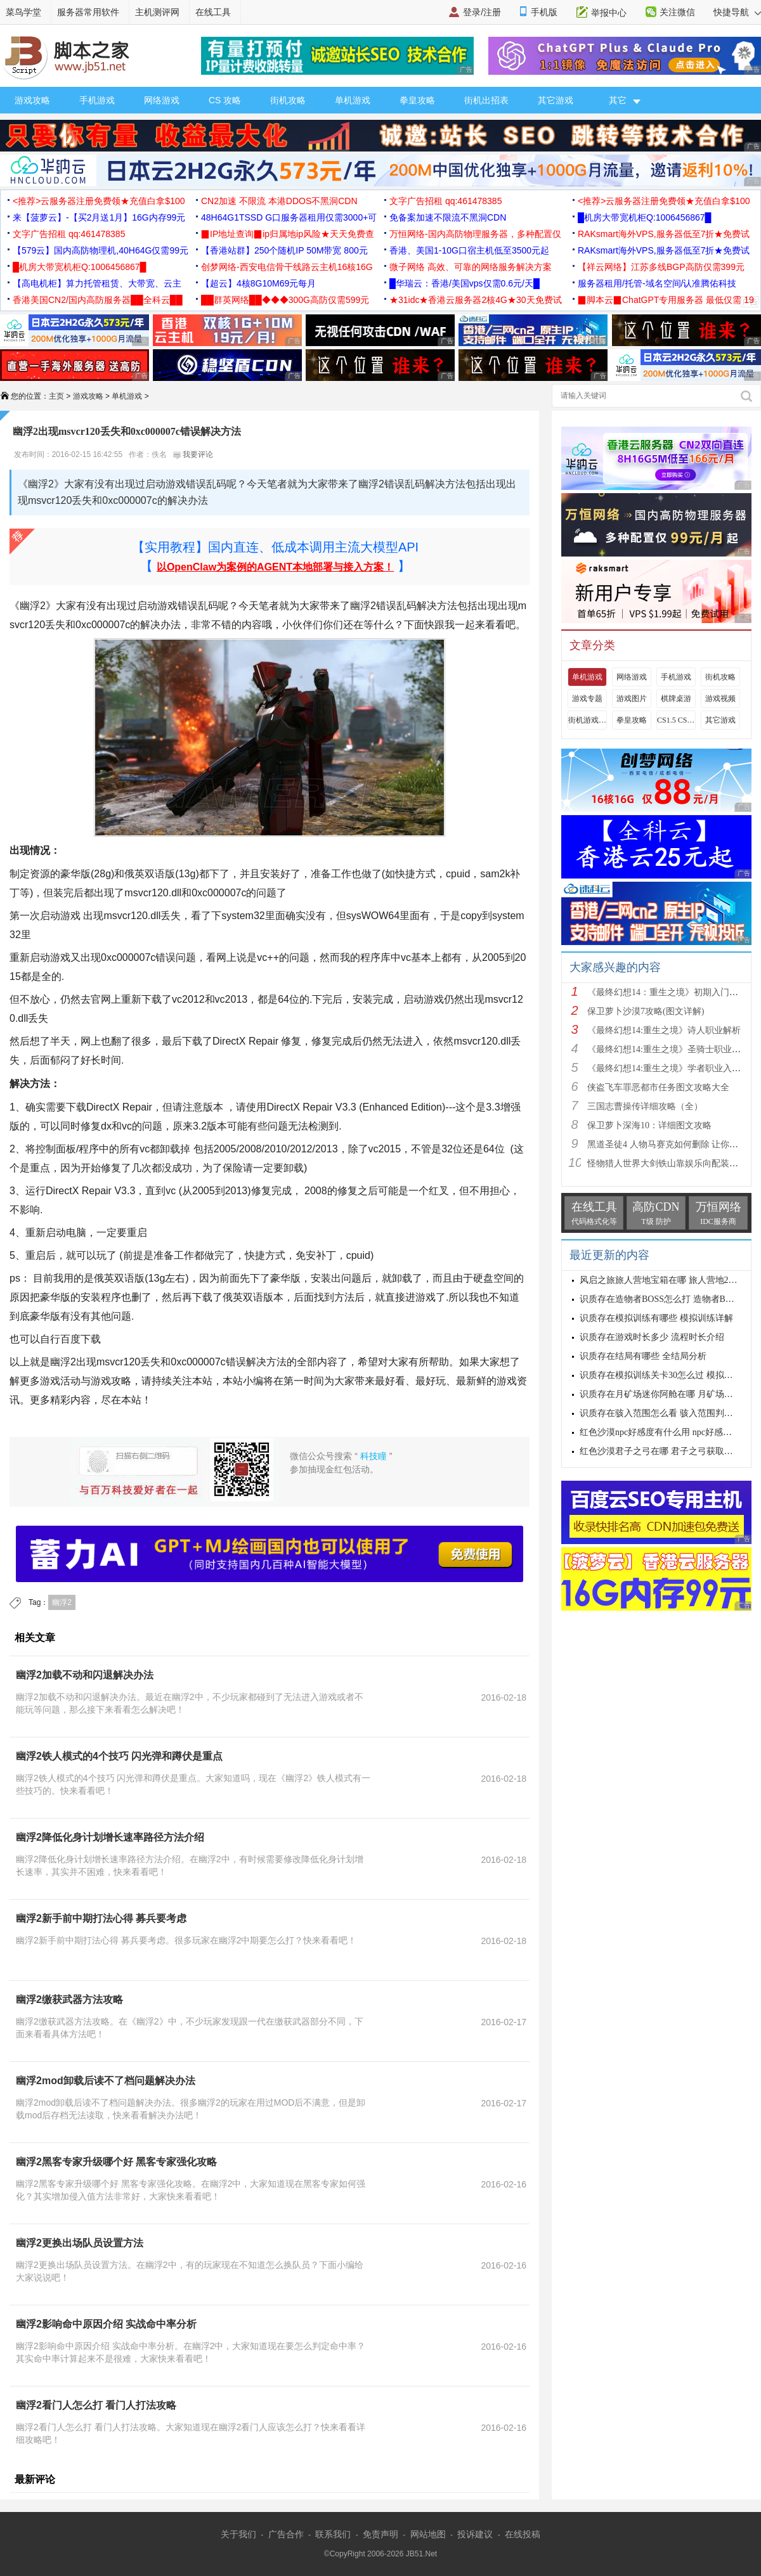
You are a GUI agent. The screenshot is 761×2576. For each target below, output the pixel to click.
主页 (56, 396)
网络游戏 (161, 100)
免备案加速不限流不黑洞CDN (447, 217)
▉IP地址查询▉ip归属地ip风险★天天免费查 (287, 234)
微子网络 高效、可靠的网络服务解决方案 (470, 267)
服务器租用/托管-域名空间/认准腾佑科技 (657, 283)
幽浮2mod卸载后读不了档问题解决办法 (105, 2080)
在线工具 (213, 12)
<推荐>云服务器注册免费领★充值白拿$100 (99, 201)
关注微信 (677, 12)
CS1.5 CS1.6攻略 (676, 720)
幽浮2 (62, 1602)
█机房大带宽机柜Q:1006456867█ (644, 217)
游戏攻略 (32, 100)
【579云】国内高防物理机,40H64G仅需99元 (100, 250)
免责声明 (380, 2534)
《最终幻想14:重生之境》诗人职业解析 (664, 1030)
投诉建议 (475, 2534)
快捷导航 (737, 12)
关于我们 (238, 2534)
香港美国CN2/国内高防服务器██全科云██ (98, 300)
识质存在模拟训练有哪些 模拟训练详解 (656, 1318)
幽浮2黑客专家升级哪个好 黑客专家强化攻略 (116, 2161)
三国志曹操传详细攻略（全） (645, 1106)
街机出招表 (486, 100)
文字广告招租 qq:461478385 (445, 201)
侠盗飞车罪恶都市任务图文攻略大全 (658, 1087)
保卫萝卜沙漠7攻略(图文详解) (645, 1011)
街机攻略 (288, 100)
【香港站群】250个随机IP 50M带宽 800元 (284, 250)
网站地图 (428, 2534)
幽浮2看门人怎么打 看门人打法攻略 (96, 2405)
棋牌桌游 (676, 698)
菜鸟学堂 (23, 12)
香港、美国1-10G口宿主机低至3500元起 (469, 250)
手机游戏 (97, 100)
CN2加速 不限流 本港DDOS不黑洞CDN (279, 201)
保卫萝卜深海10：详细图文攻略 (649, 1125)
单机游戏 (352, 100)
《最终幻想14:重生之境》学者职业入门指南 (672, 1068)
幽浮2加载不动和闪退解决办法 (84, 1675)
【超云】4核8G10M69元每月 (258, 283)
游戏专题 (587, 698)
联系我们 (333, 2534)
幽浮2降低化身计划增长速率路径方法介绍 (110, 1837)
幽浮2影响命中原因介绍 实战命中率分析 (106, 2324)
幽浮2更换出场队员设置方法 (79, 2243)
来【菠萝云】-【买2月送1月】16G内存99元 (99, 217)
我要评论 (193, 454)
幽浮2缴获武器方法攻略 (69, 1999)
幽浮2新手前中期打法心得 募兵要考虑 (101, 1918)
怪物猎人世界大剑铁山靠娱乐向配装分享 (667, 1163)
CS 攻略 (225, 100)
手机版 (544, 12)
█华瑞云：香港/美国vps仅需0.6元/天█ (464, 283)
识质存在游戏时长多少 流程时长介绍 (652, 1337)
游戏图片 (631, 698)
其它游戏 (555, 100)
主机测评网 (157, 12)
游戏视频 (720, 698)
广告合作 (286, 2534)
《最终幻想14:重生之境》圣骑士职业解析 (668, 1049)
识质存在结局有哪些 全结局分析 (643, 1356)
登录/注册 (482, 12)
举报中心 (609, 13)
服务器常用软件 (88, 12)
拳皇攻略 (417, 100)
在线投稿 (522, 2534)
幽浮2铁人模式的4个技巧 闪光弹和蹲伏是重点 (119, 1756)
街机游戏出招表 (587, 720)
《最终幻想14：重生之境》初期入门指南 (667, 992)
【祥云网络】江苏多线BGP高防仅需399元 (661, 267)
